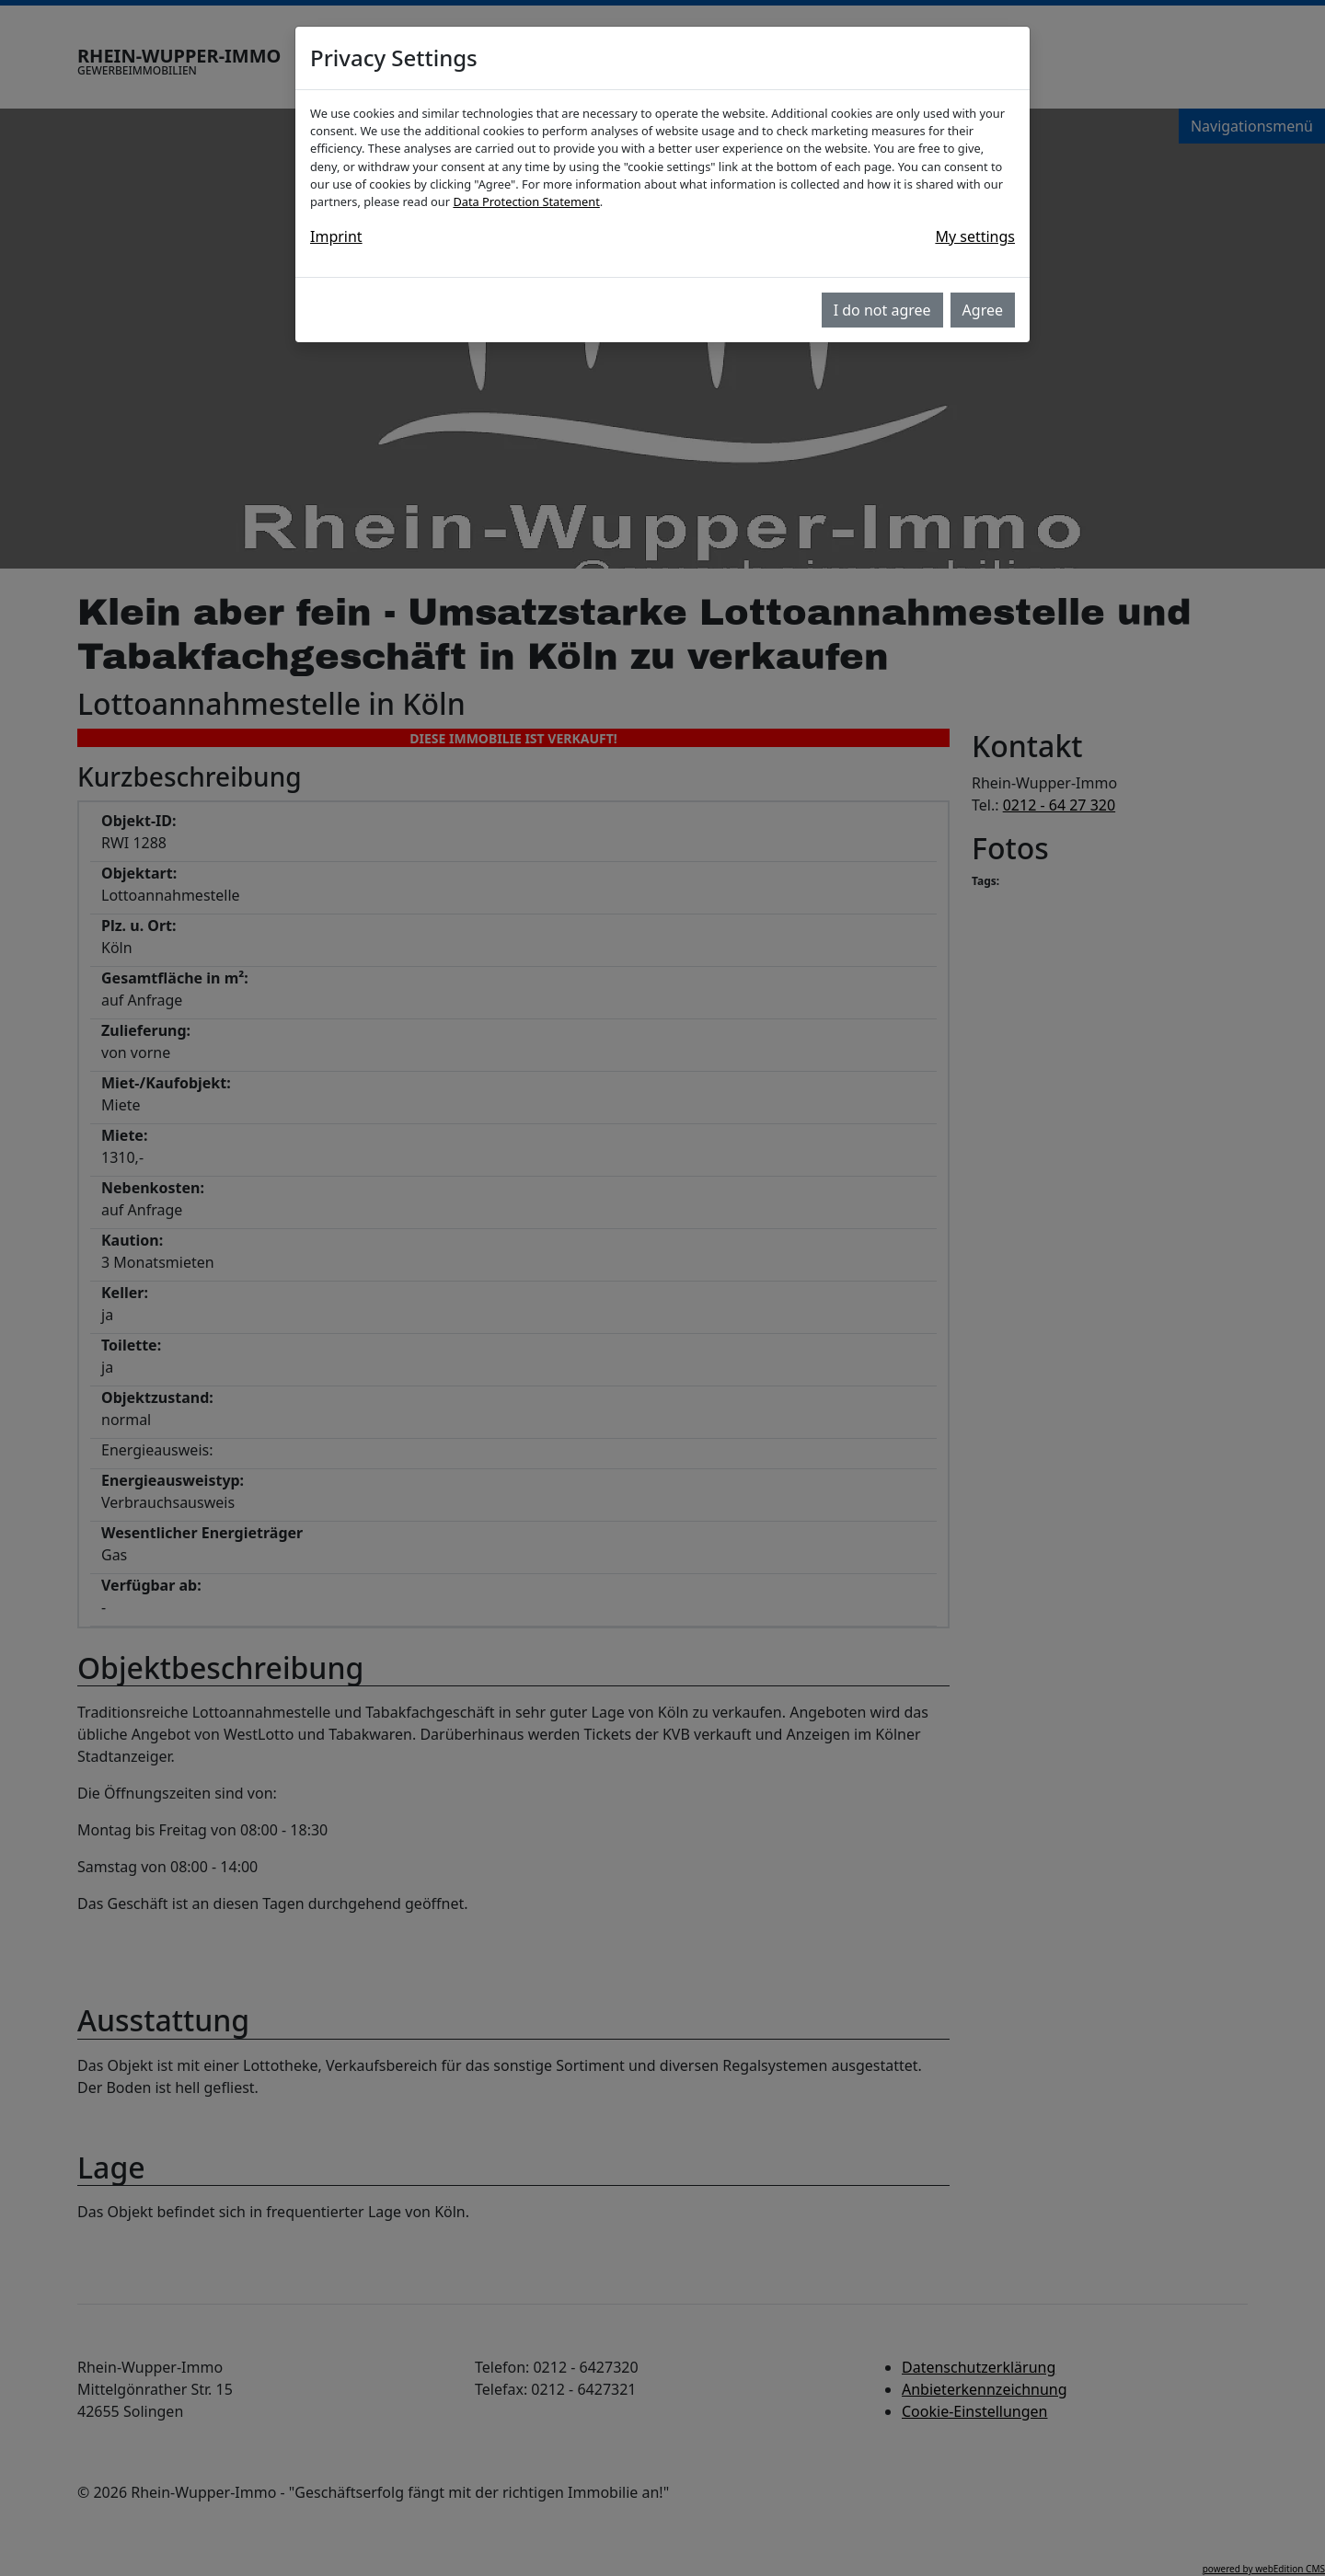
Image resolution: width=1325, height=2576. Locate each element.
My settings (975, 236)
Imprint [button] (336, 236)
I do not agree (882, 310)
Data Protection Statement (526, 201)
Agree (982, 310)
